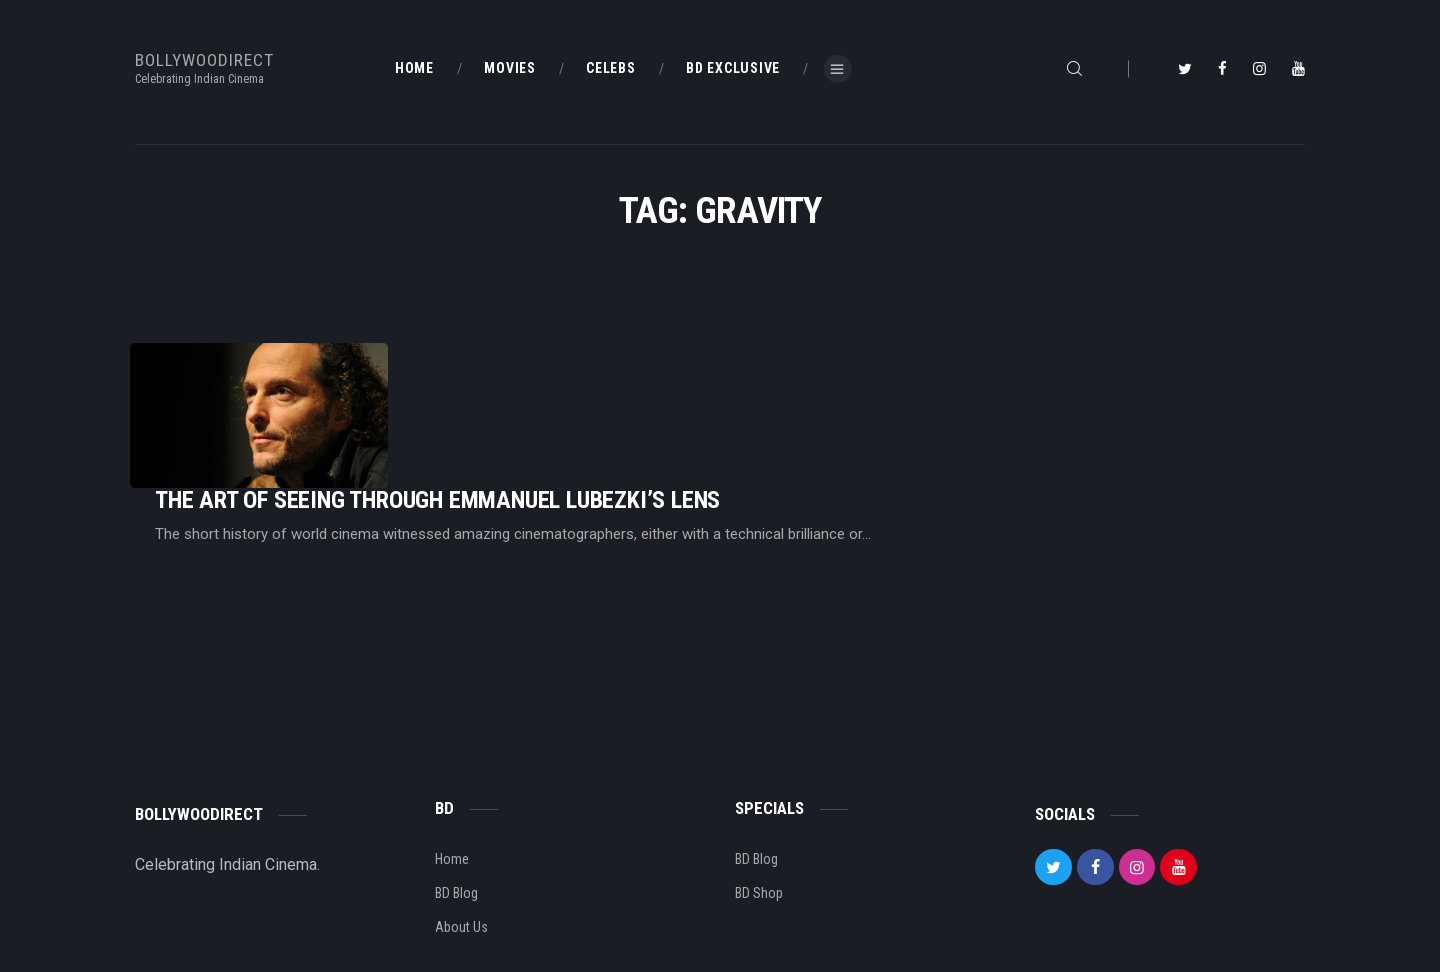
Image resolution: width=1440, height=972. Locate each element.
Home (452, 798)
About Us (461, 866)
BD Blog (456, 832)
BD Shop (759, 832)
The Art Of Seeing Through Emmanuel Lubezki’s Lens (687, 397)
